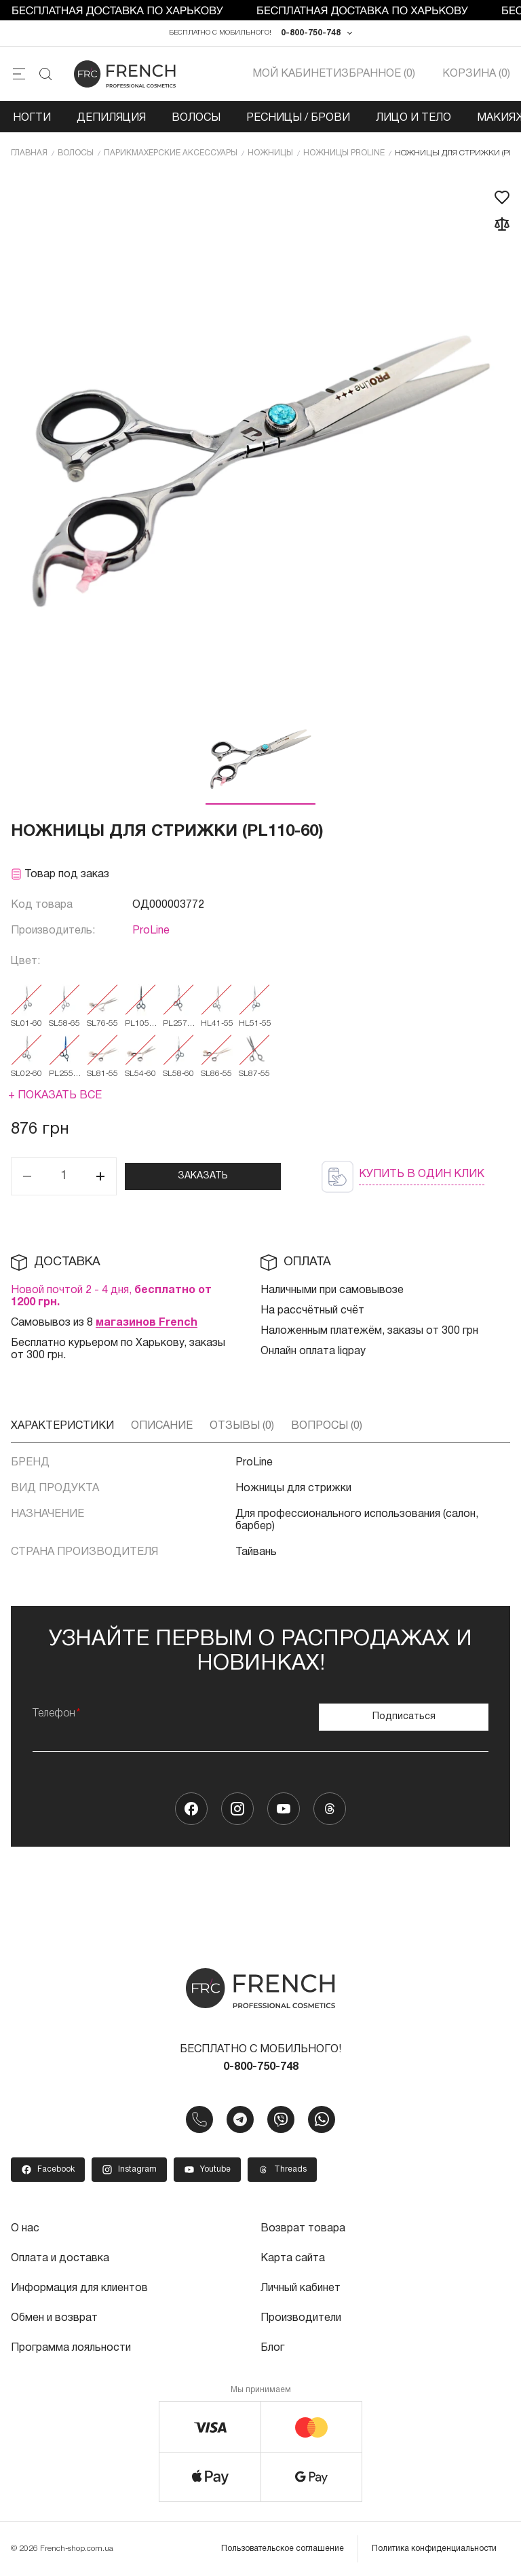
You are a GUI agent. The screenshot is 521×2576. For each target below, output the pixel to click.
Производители (300, 2318)
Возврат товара (302, 2228)
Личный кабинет (300, 2288)
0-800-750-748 (311, 33)
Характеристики (62, 1426)
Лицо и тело (413, 118)
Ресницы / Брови (298, 118)
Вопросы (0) (326, 1426)
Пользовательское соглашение (282, 2548)
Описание (162, 1426)
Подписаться (404, 1716)
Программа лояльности (71, 2348)
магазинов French (146, 1323)
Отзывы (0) (242, 1426)
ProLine (151, 931)
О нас (25, 2228)
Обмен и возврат (54, 2318)
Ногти (32, 118)
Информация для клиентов (79, 2288)
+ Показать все (55, 1095)
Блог (272, 2348)
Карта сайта (292, 2258)
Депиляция (111, 118)
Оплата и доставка (60, 2258)
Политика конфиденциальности (434, 2548)
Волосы (196, 118)
